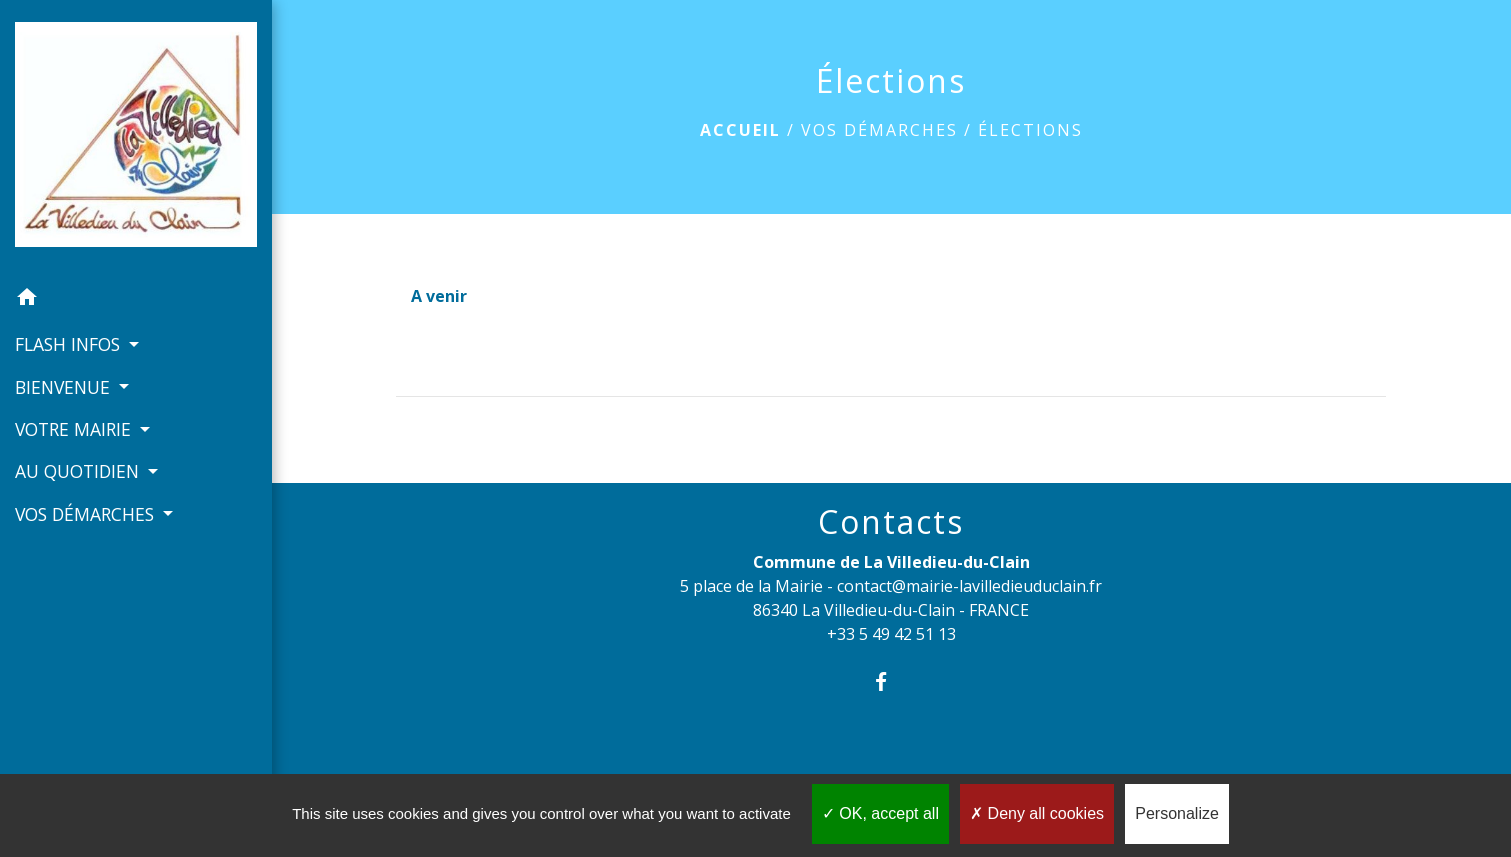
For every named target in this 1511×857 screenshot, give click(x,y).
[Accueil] (136, 138)
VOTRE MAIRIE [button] (75, 429)
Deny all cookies (1037, 813)
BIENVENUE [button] (65, 387)
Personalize (1177, 813)
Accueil (740, 130)
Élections (1030, 130)
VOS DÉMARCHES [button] (87, 514)
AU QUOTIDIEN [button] (79, 471)
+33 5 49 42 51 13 (891, 634)
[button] (136, 300)
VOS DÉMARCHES (879, 130)
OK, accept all (880, 813)
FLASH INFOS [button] (70, 344)
